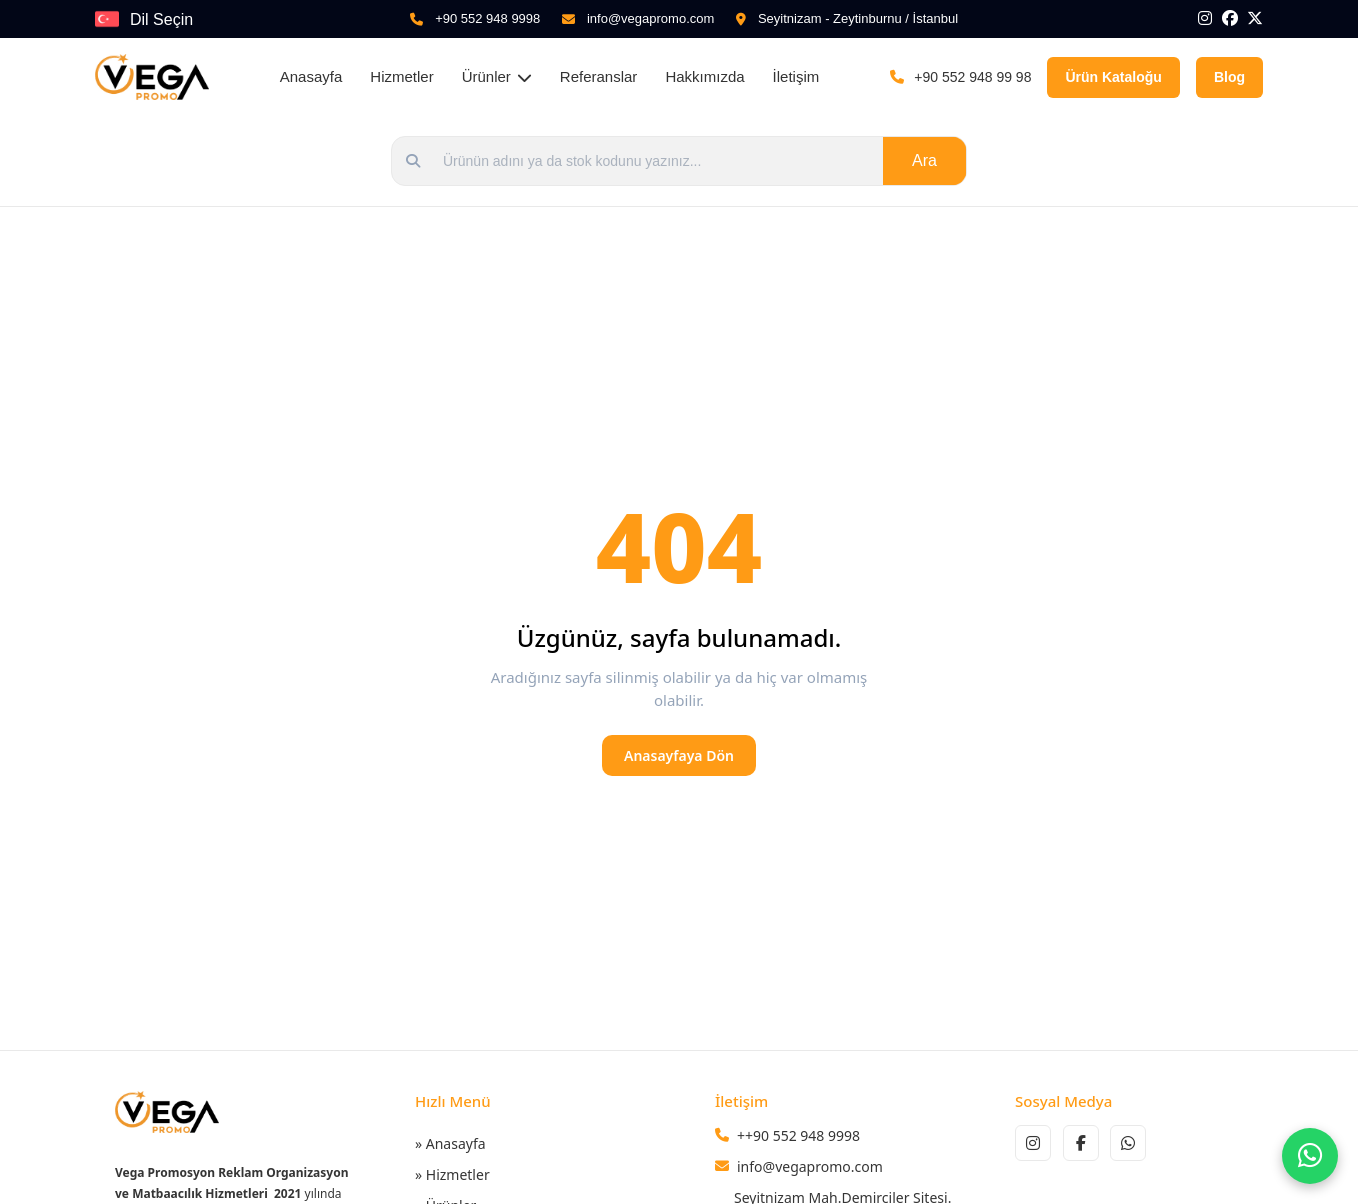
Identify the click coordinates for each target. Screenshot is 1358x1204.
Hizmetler (401, 76)
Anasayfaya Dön (679, 755)
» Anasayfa (450, 1143)
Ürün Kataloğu (1113, 77)
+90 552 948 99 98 (972, 77)
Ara (924, 160)
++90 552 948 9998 (798, 1135)
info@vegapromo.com (650, 18)
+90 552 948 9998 (487, 18)
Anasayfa (311, 76)
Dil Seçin (161, 19)
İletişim (796, 76)
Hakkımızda (704, 76)
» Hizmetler (452, 1174)
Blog (1229, 77)
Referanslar (599, 76)
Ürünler (497, 76)
